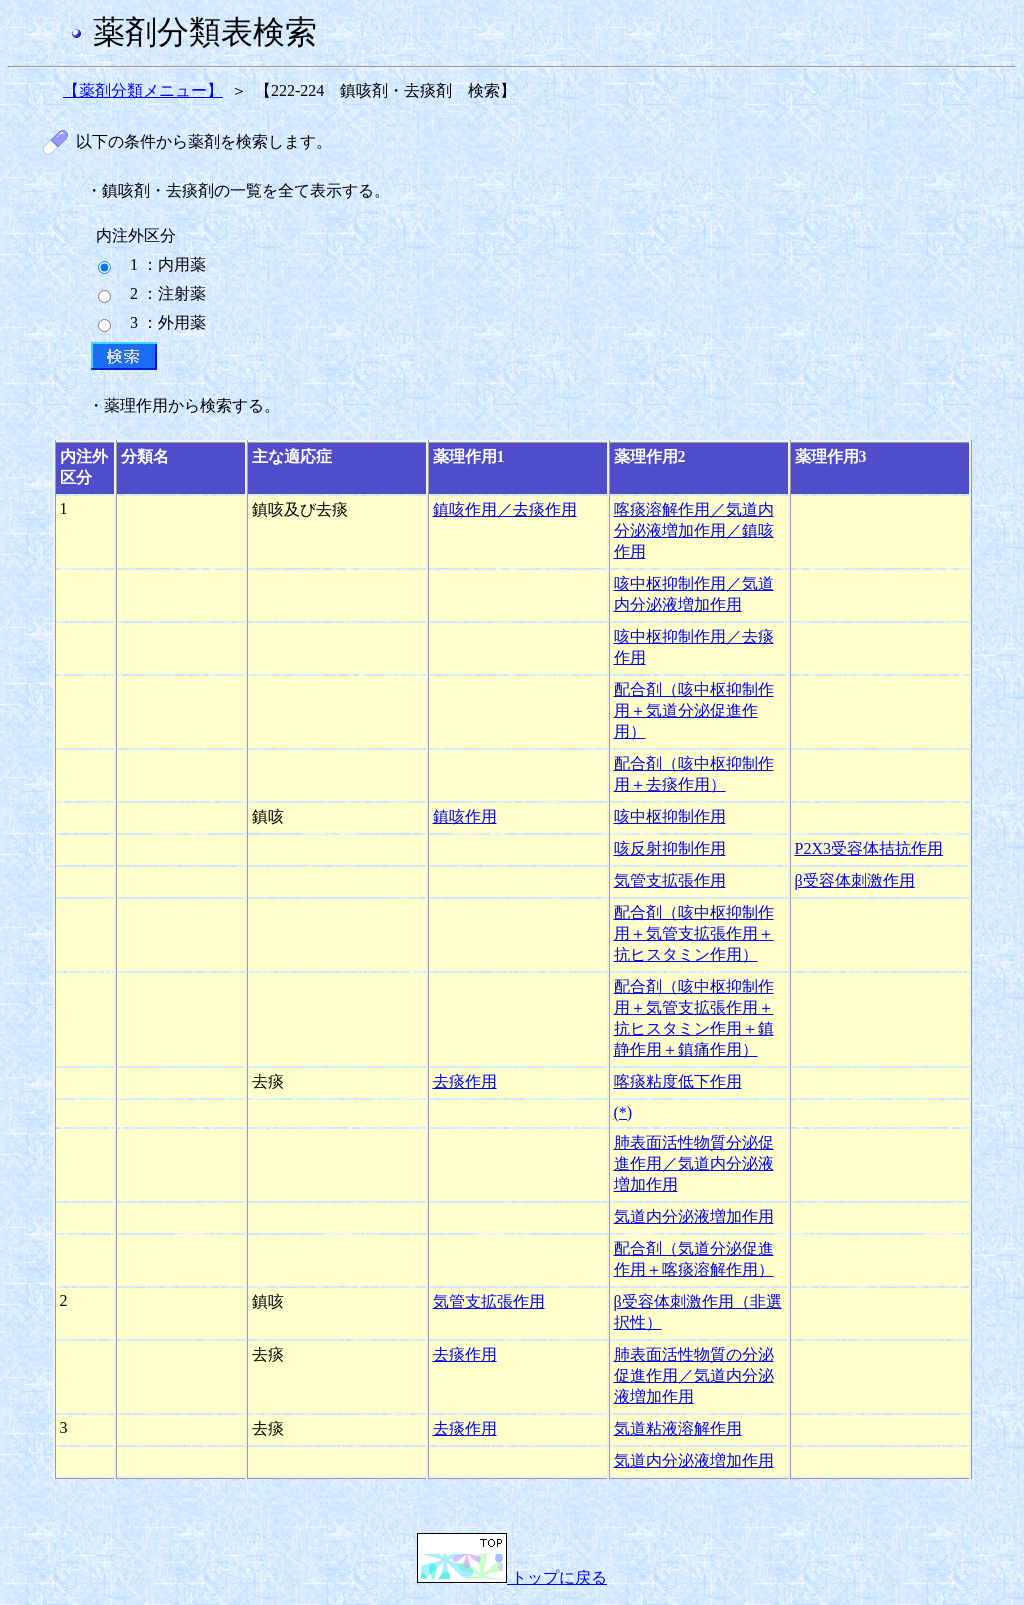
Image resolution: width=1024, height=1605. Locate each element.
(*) (623, 1112)
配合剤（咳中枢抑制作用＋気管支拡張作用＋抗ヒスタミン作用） (694, 933)
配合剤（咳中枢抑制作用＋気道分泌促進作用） (694, 710)
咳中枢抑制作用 (670, 816)
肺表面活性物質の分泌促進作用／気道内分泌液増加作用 (694, 1375)
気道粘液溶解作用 (678, 1428)
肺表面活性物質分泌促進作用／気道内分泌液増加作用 (694, 1163)
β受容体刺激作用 (855, 880)
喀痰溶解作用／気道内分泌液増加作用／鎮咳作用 (694, 530)
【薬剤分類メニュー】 (143, 90)
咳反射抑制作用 (670, 848)
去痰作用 (465, 1081)
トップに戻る (512, 1577)
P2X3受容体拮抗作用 (869, 848)
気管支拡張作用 (670, 880)
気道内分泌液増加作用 (694, 1216)
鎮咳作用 (465, 816)
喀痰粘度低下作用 (678, 1081)
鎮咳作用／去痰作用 (505, 509)
